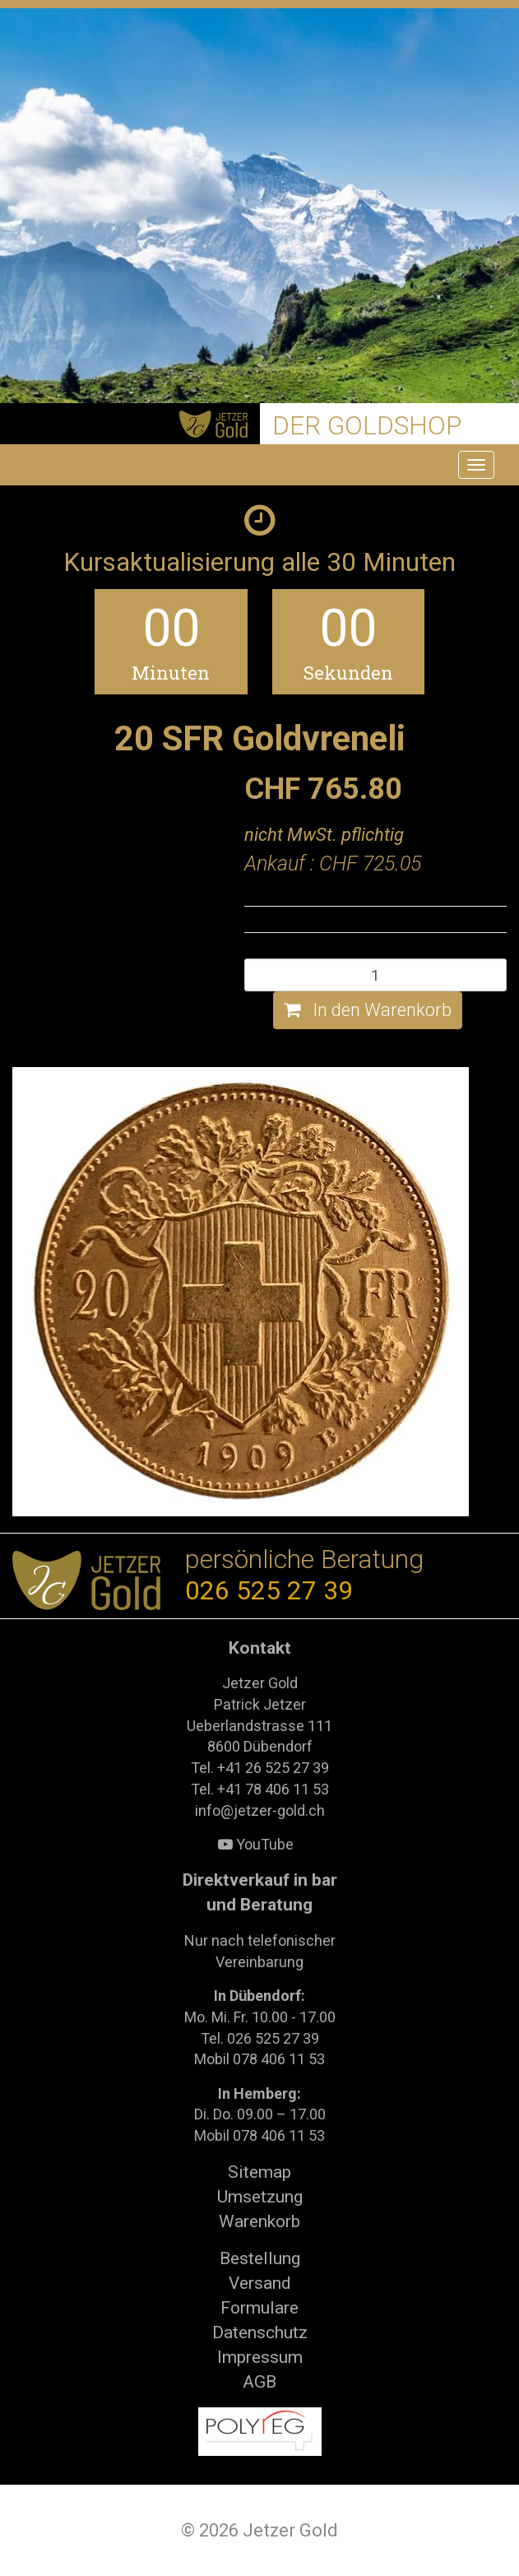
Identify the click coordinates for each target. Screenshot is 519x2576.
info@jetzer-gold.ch (260, 1810)
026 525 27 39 (269, 1591)
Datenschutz (260, 2332)
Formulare (259, 2308)
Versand (260, 2283)
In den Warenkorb (368, 1010)
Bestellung (260, 2258)
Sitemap (259, 2172)
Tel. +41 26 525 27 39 (260, 1767)
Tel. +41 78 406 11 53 (260, 1789)
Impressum (260, 2357)
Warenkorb (259, 2221)
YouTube (256, 1844)
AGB (259, 2382)
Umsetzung (260, 2197)
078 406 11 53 (279, 2059)
